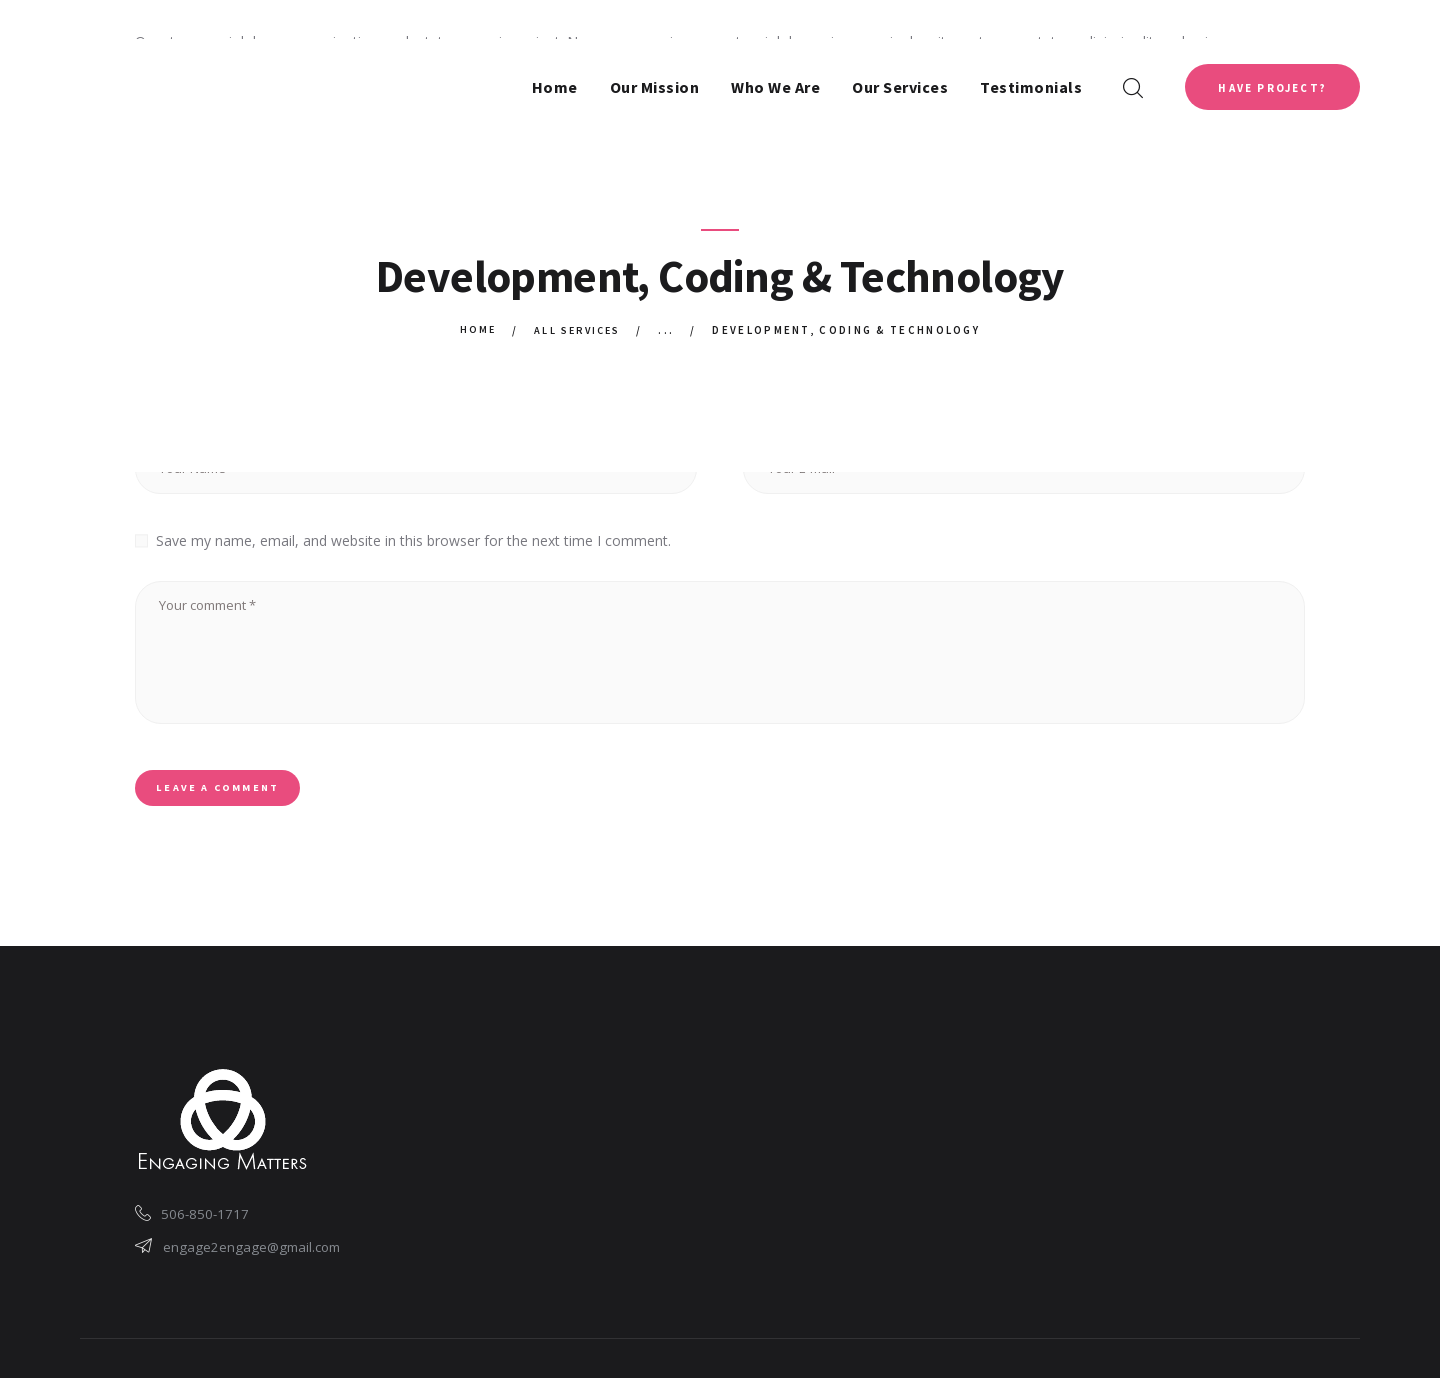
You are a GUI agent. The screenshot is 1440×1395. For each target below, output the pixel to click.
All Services (578, 330)
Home (474, 330)
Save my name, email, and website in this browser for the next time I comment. (413, 540)
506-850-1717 (208, 1226)
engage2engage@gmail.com (255, 1261)
